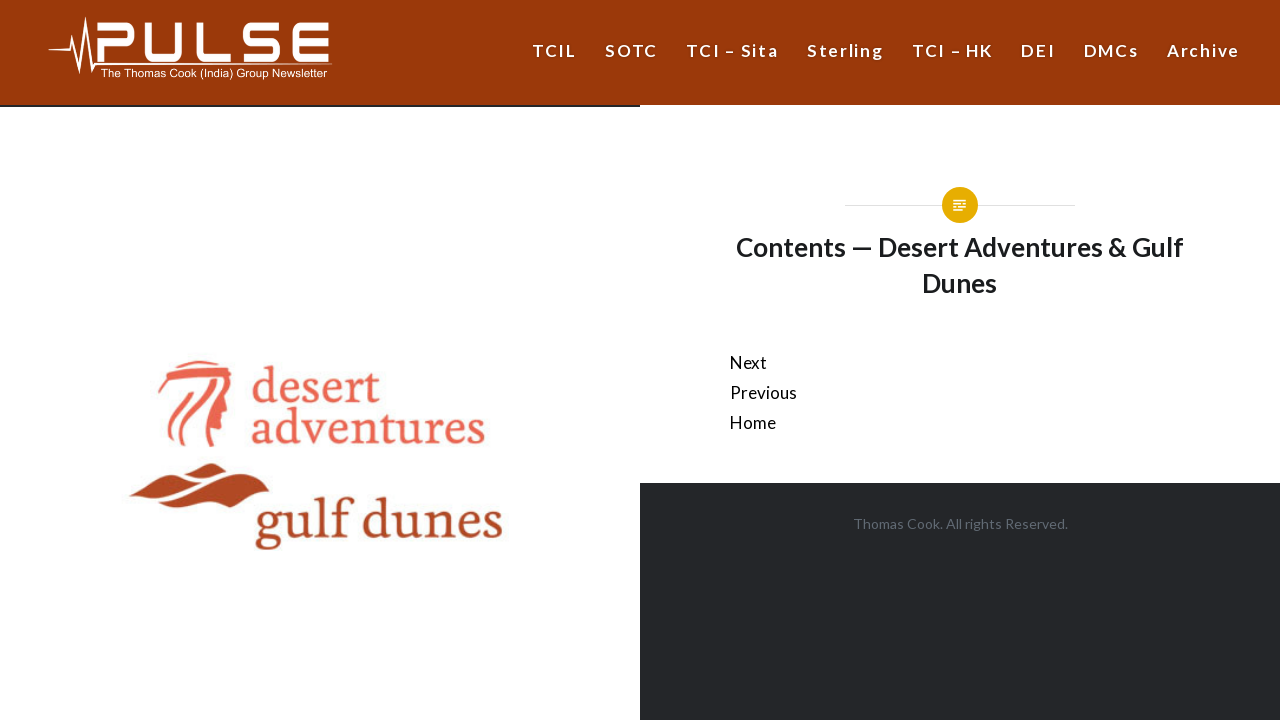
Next (748, 362)
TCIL (554, 50)
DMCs (1111, 50)
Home (753, 422)
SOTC (631, 50)
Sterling (845, 50)
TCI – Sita (732, 50)
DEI (1038, 50)
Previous (763, 392)
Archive (1203, 50)
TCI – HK (952, 50)
